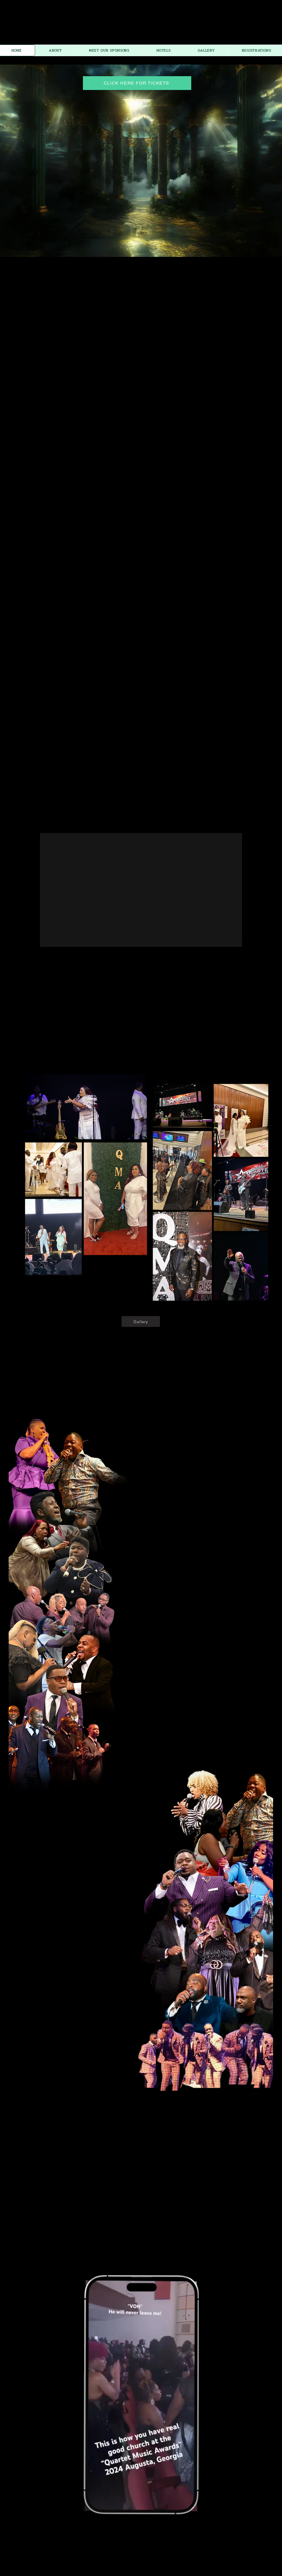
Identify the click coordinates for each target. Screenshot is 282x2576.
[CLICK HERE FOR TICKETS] (137, 83)
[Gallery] (141, 1321)
